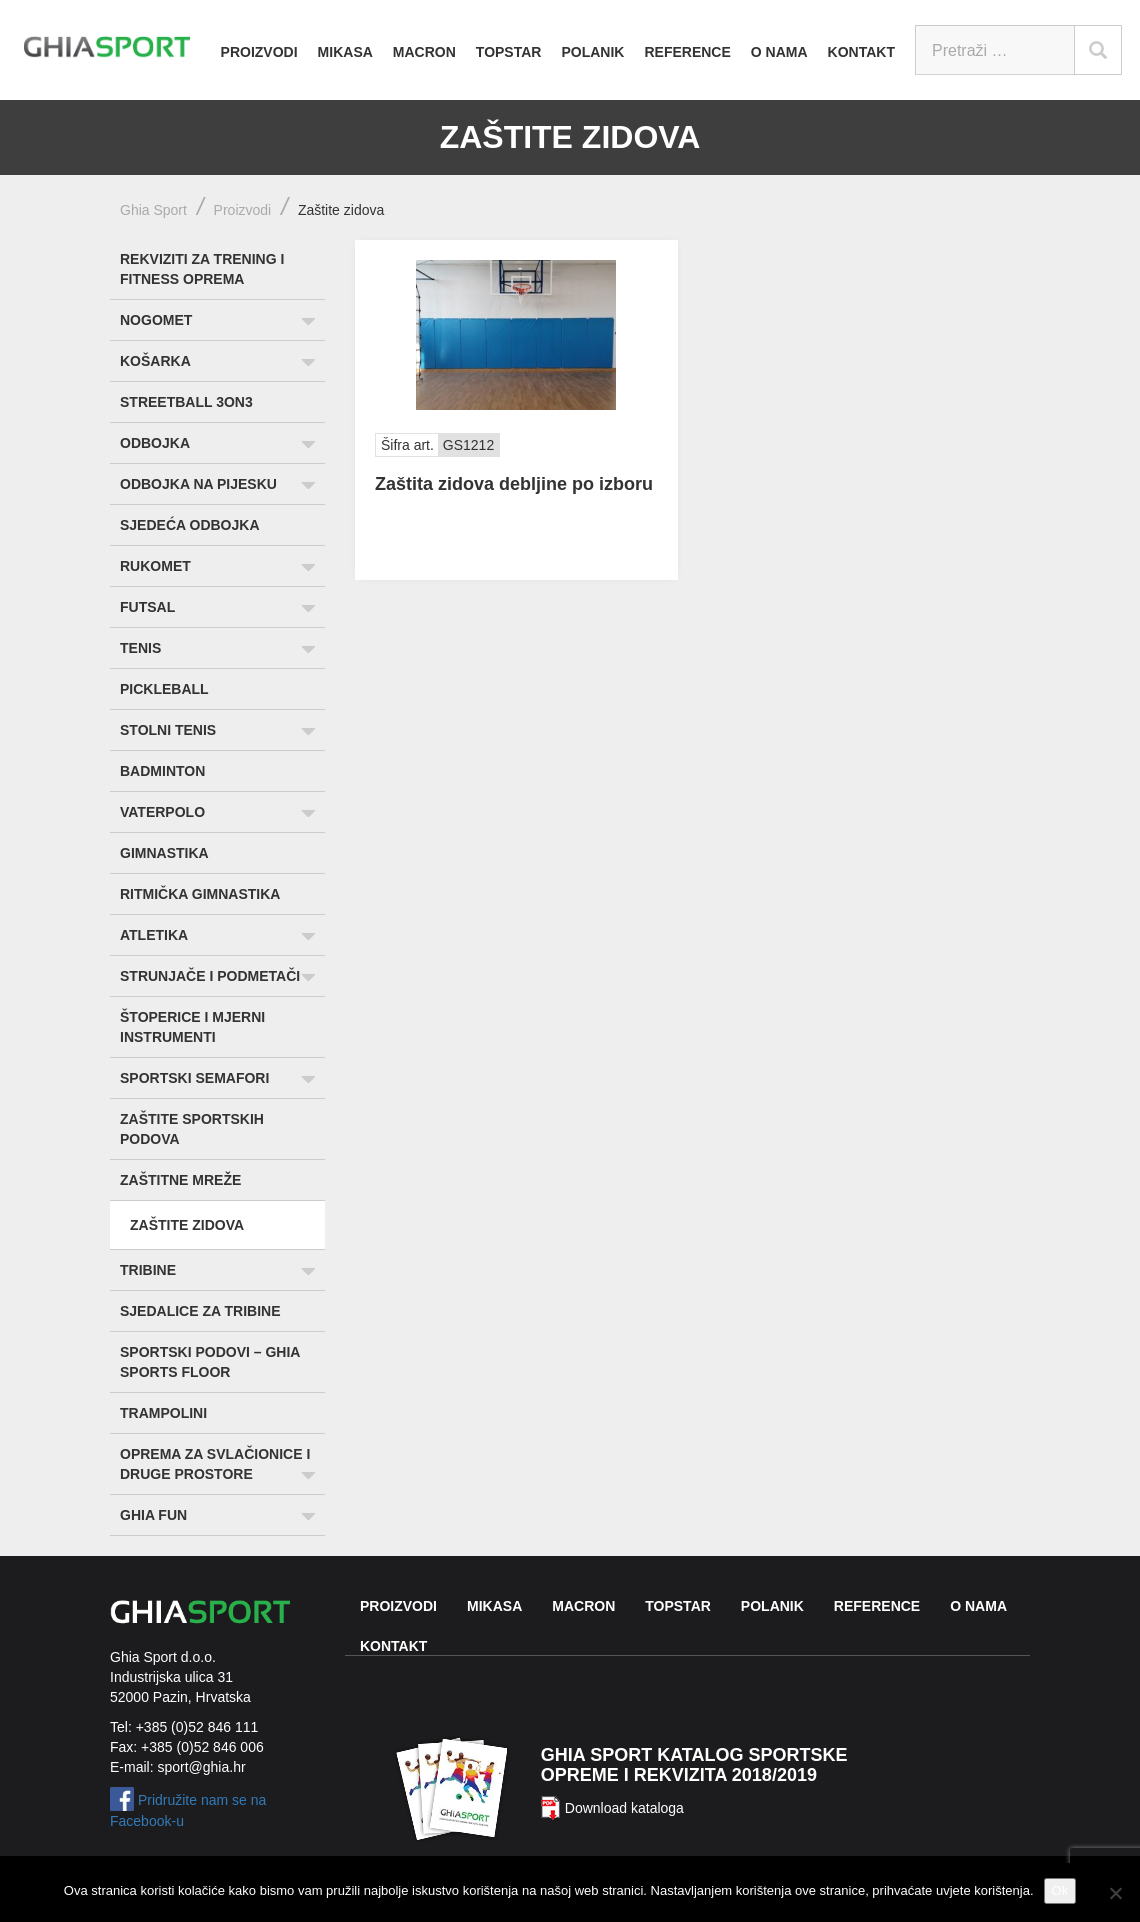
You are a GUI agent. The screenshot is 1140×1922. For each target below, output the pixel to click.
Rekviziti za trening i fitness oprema (202, 269)
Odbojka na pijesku (198, 484)
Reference (687, 52)
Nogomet (156, 320)
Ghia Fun (153, 1515)
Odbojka (155, 443)
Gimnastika (164, 853)
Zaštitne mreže (180, 1180)
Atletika (154, 935)
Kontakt (861, 52)
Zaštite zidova (187, 1225)
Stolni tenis (168, 730)
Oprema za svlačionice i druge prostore (215, 1464)
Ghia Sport (153, 210)
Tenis (140, 648)
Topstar (509, 52)
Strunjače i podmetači (210, 976)
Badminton (162, 771)
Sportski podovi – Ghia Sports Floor (210, 1362)
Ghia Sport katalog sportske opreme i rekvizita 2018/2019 (694, 1765)
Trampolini (163, 1413)
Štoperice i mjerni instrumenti (192, 1027)
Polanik (592, 52)
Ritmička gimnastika (200, 894)
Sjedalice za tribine (200, 1311)
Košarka (155, 361)
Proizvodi (259, 52)
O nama (779, 52)
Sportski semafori (194, 1078)
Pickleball (164, 689)
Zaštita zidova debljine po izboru (514, 484)
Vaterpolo (162, 812)
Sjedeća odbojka (190, 525)
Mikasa (345, 52)
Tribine (148, 1270)
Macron (424, 52)
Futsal (147, 607)
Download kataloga (624, 1808)
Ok (1060, 1890)
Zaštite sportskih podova (192, 1129)
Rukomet (155, 566)
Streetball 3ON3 (186, 402)
